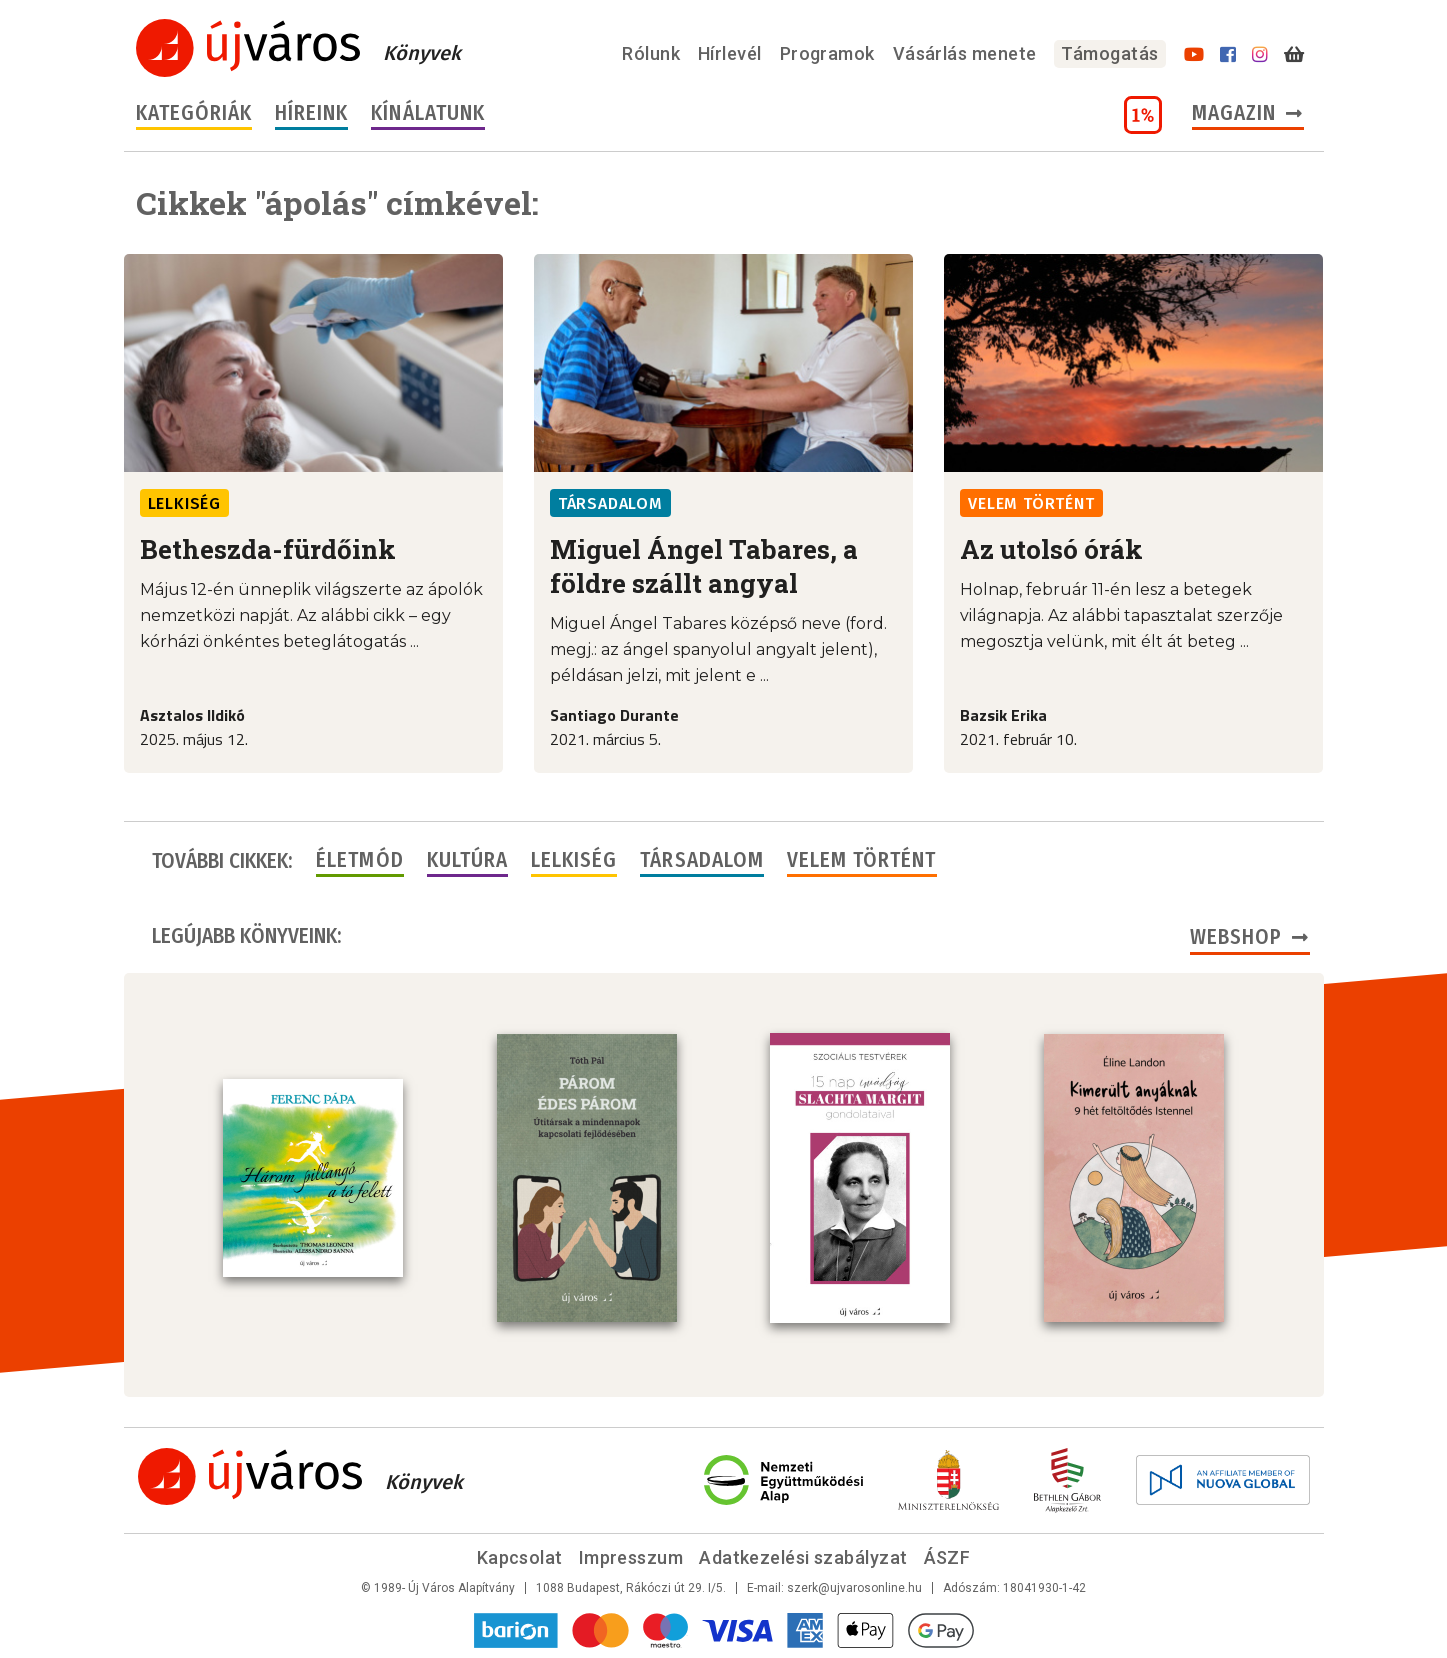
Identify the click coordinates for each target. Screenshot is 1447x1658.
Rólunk (651, 53)
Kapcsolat (520, 1557)
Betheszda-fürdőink (268, 549)
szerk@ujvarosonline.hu (854, 1588)
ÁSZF (947, 1557)
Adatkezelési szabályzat (803, 1557)
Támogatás (1109, 53)
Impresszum (631, 1557)
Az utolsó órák (1051, 549)
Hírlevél (730, 53)
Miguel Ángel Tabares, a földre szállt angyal (704, 566)
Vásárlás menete (965, 53)
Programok (827, 53)
